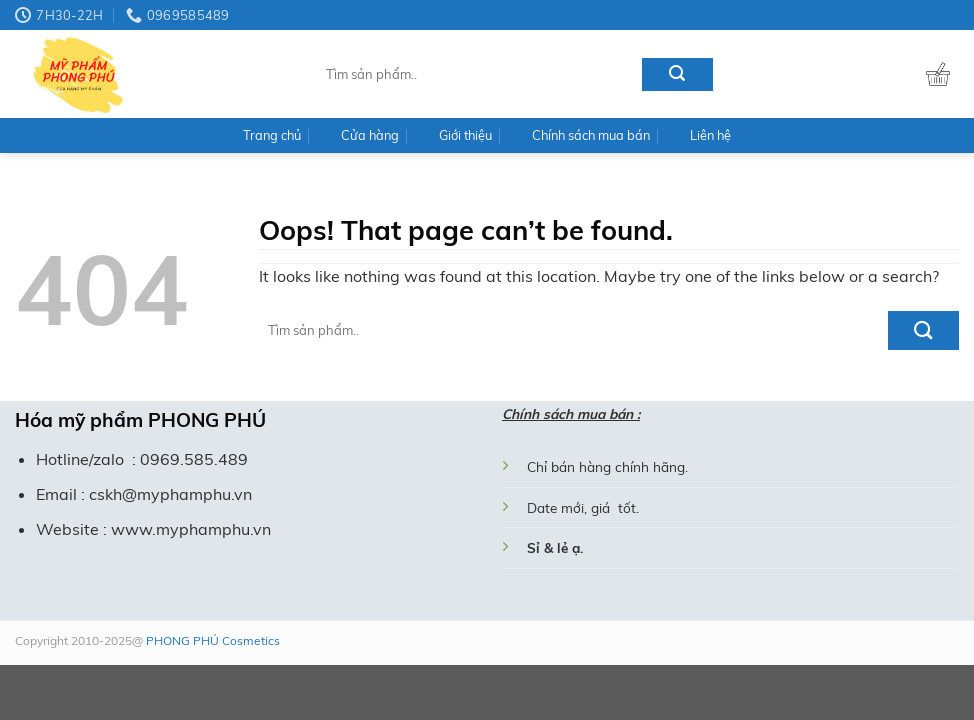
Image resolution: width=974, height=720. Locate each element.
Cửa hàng (370, 135)
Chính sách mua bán (591, 135)
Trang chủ (272, 135)
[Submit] (677, 74)
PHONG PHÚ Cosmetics (211, 640)
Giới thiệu (465, 135)
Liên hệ (710, 135)
